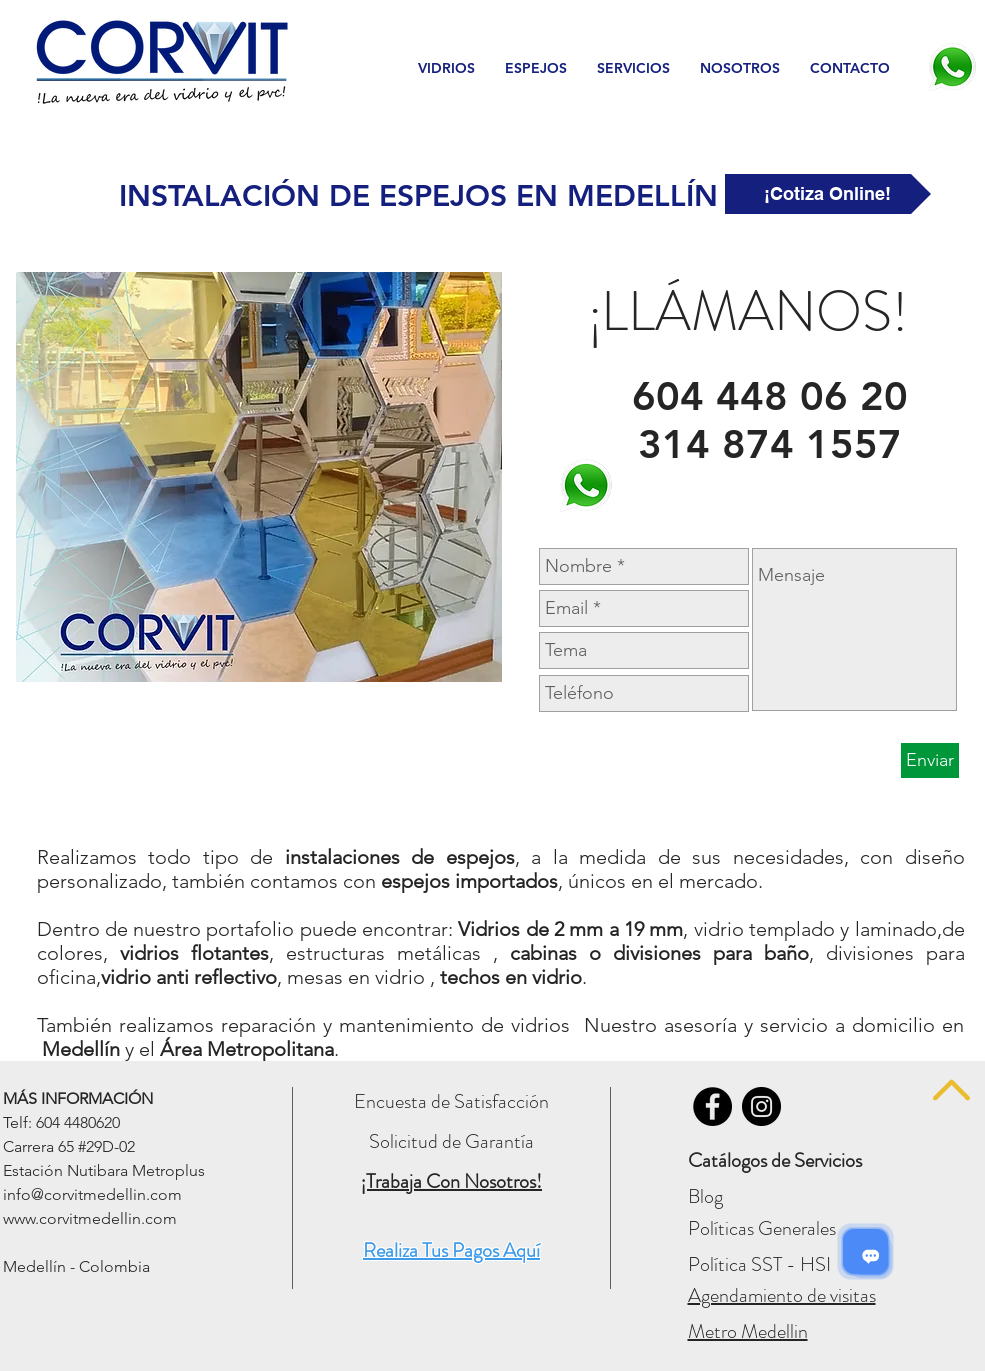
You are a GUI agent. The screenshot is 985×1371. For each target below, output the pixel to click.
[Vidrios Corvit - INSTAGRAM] (761, 1106)
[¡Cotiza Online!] (828, 194)
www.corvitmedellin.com (90, 1218)
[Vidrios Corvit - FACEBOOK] (712, 1106)
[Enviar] (930, 760)
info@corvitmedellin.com (92, 1194)
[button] (446, 68)
